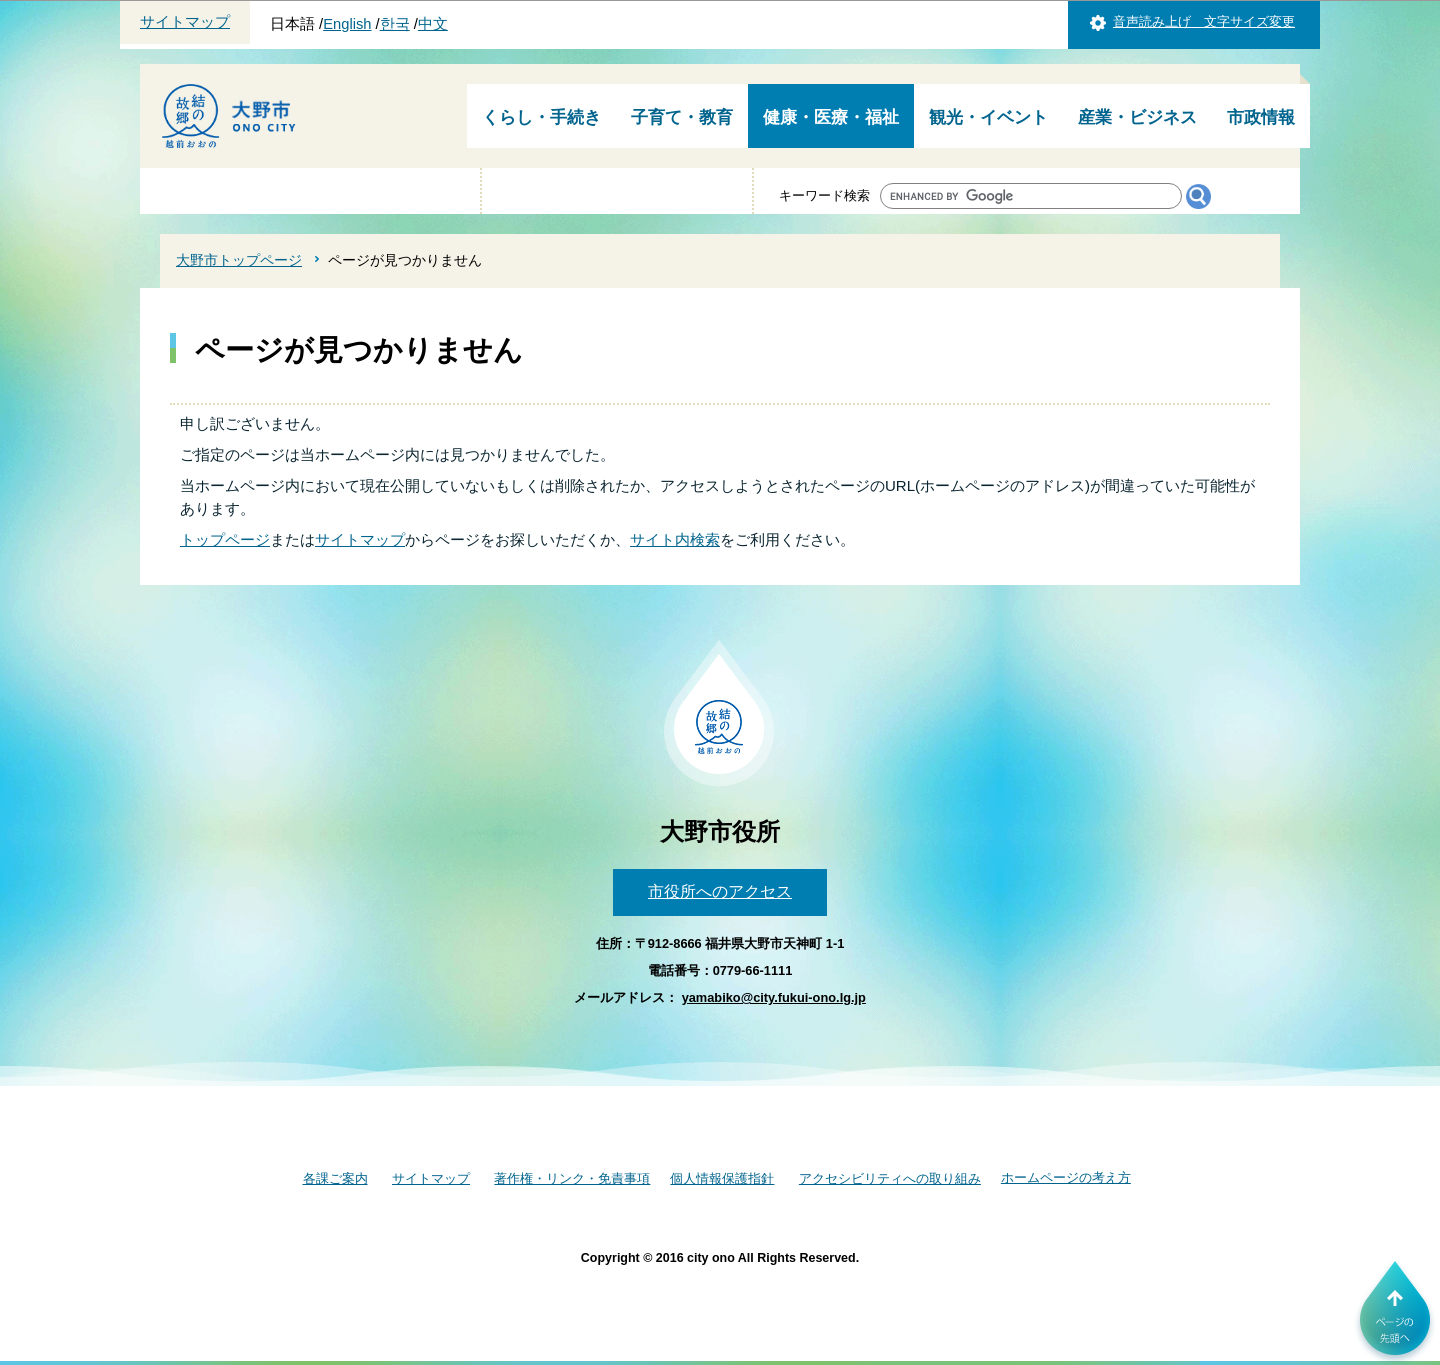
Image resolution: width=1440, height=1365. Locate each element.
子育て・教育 (682, 117)
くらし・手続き (541, 117)
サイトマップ (185, 22)
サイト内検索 (675, 539)
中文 (433, 24)
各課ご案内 (335, 1178)
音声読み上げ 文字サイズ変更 (1204, 21)
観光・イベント (988, 117)
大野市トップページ (239, 260)
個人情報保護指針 (722, 1178)
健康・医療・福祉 (831, 117)
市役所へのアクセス (720, 891)
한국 (395, 24)
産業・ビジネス (1137, 117)
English (347, 24)
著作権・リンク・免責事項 (572, 1178)
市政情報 (1261, 117)
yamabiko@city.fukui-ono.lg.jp (774, 997)
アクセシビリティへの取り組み (890, 1178)
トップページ (225, 539)
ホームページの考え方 (1066, 1177)
